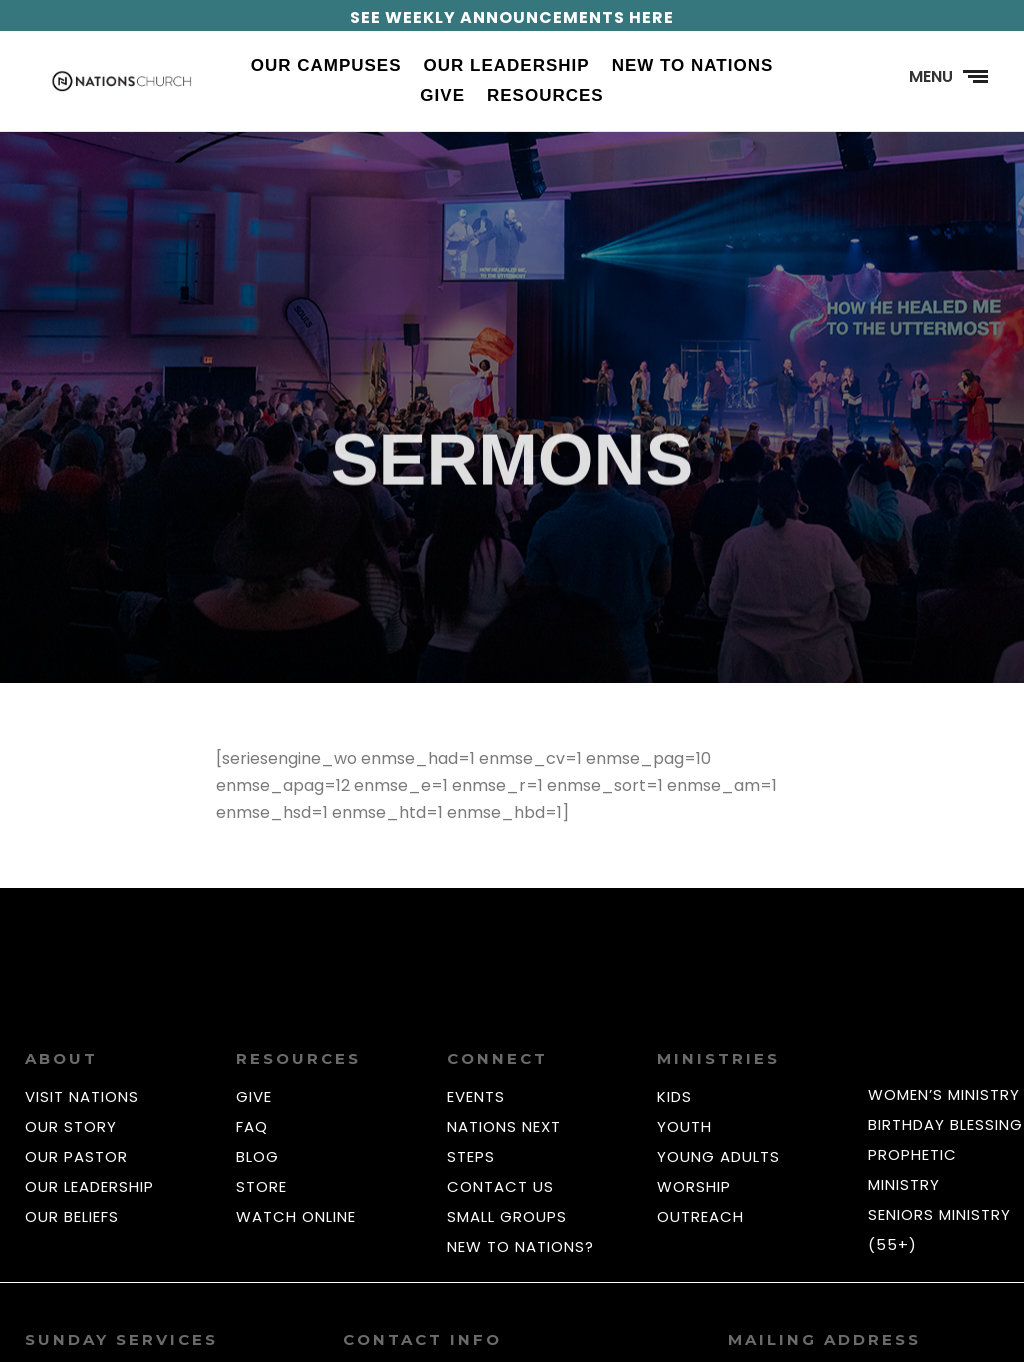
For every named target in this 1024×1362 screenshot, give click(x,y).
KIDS (674, 1096)
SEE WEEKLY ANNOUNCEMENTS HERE (512, 17)
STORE (261, 1186)
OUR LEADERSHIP (89, 1186)
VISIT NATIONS (82, 1096)
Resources (545, 97)
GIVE (254, 1096)
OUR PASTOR (76, 1156)
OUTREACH (700, 1216)
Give (442, 97)
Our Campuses (326, 67)
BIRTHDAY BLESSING (945, 1124)
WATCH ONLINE (296, 1216)
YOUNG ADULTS (718, 1156)
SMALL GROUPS (507, 1216)
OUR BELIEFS (72, 1216)
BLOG (257, 1156)
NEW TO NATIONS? (520, 1246)
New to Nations (693, 67)
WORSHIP (694, 1186)
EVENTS (476, 1096)
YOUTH (684, 1126)
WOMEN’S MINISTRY (944, 1094)
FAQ (252, 1126)
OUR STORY (71, 1126)
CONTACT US (500, 1186)
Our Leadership (507, 67)
